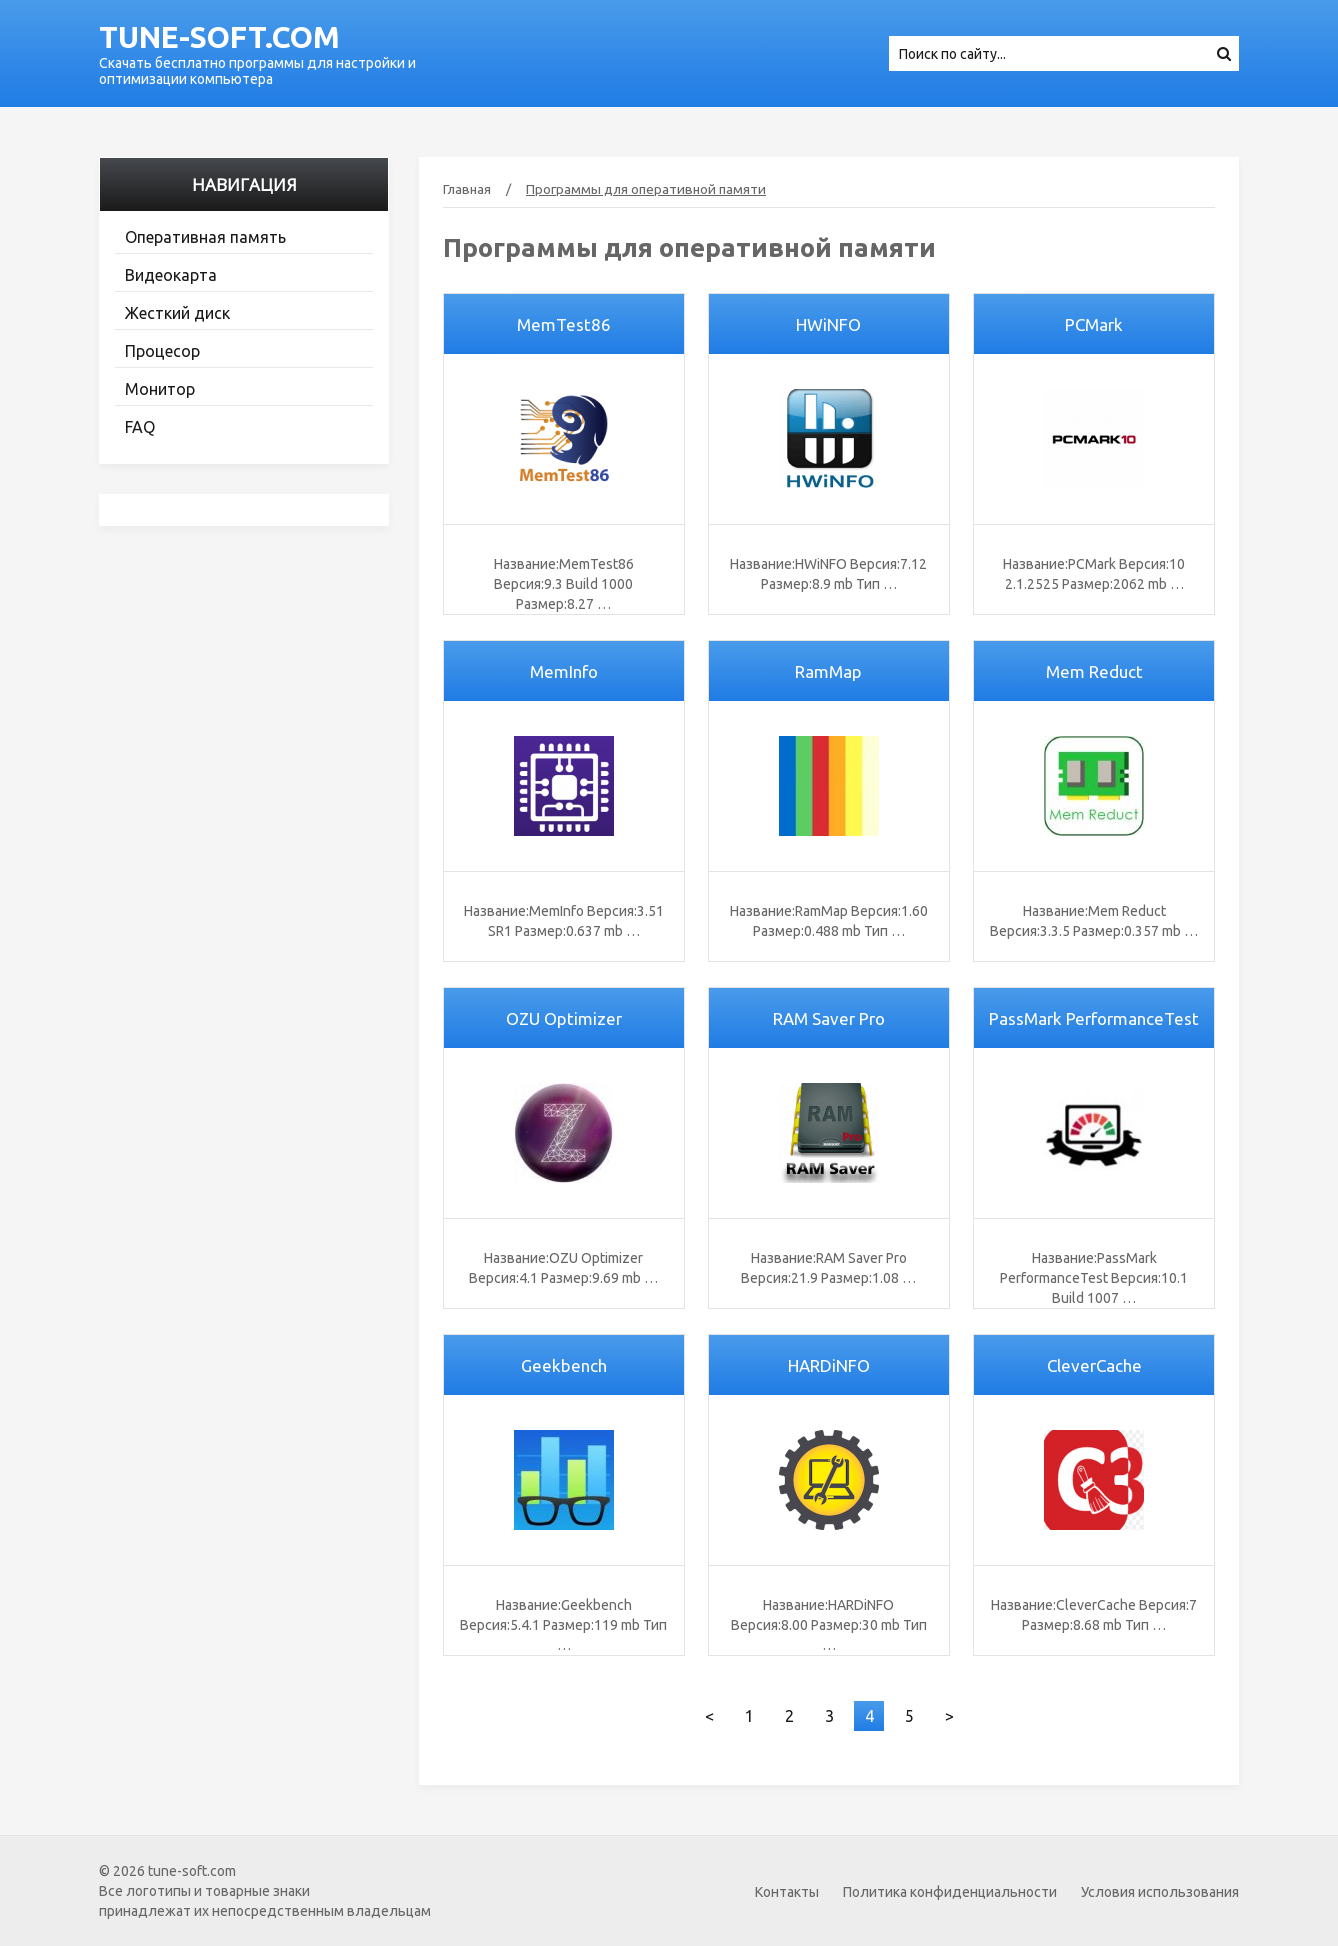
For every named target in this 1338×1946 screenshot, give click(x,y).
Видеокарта (171, 275)
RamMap (828, 671)
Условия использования (1160, 1892)
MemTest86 (564, 324)
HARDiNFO (829, 1365)
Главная (467, 189)
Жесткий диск (177, 313)
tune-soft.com (219, 37)
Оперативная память (205, 237)
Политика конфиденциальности (950, 1892)
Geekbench (564, 1365)
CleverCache (1094, 1365)
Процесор (162, 351)
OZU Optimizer (564, 1018)
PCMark (1094, 324)
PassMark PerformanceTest (1094, 1018)
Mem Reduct (1094, 671)
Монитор (160, 389)
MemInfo (564, 671)
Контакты (787, 1892)
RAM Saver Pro (829, 1018)
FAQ (140, 427)
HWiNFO (828, 324)
